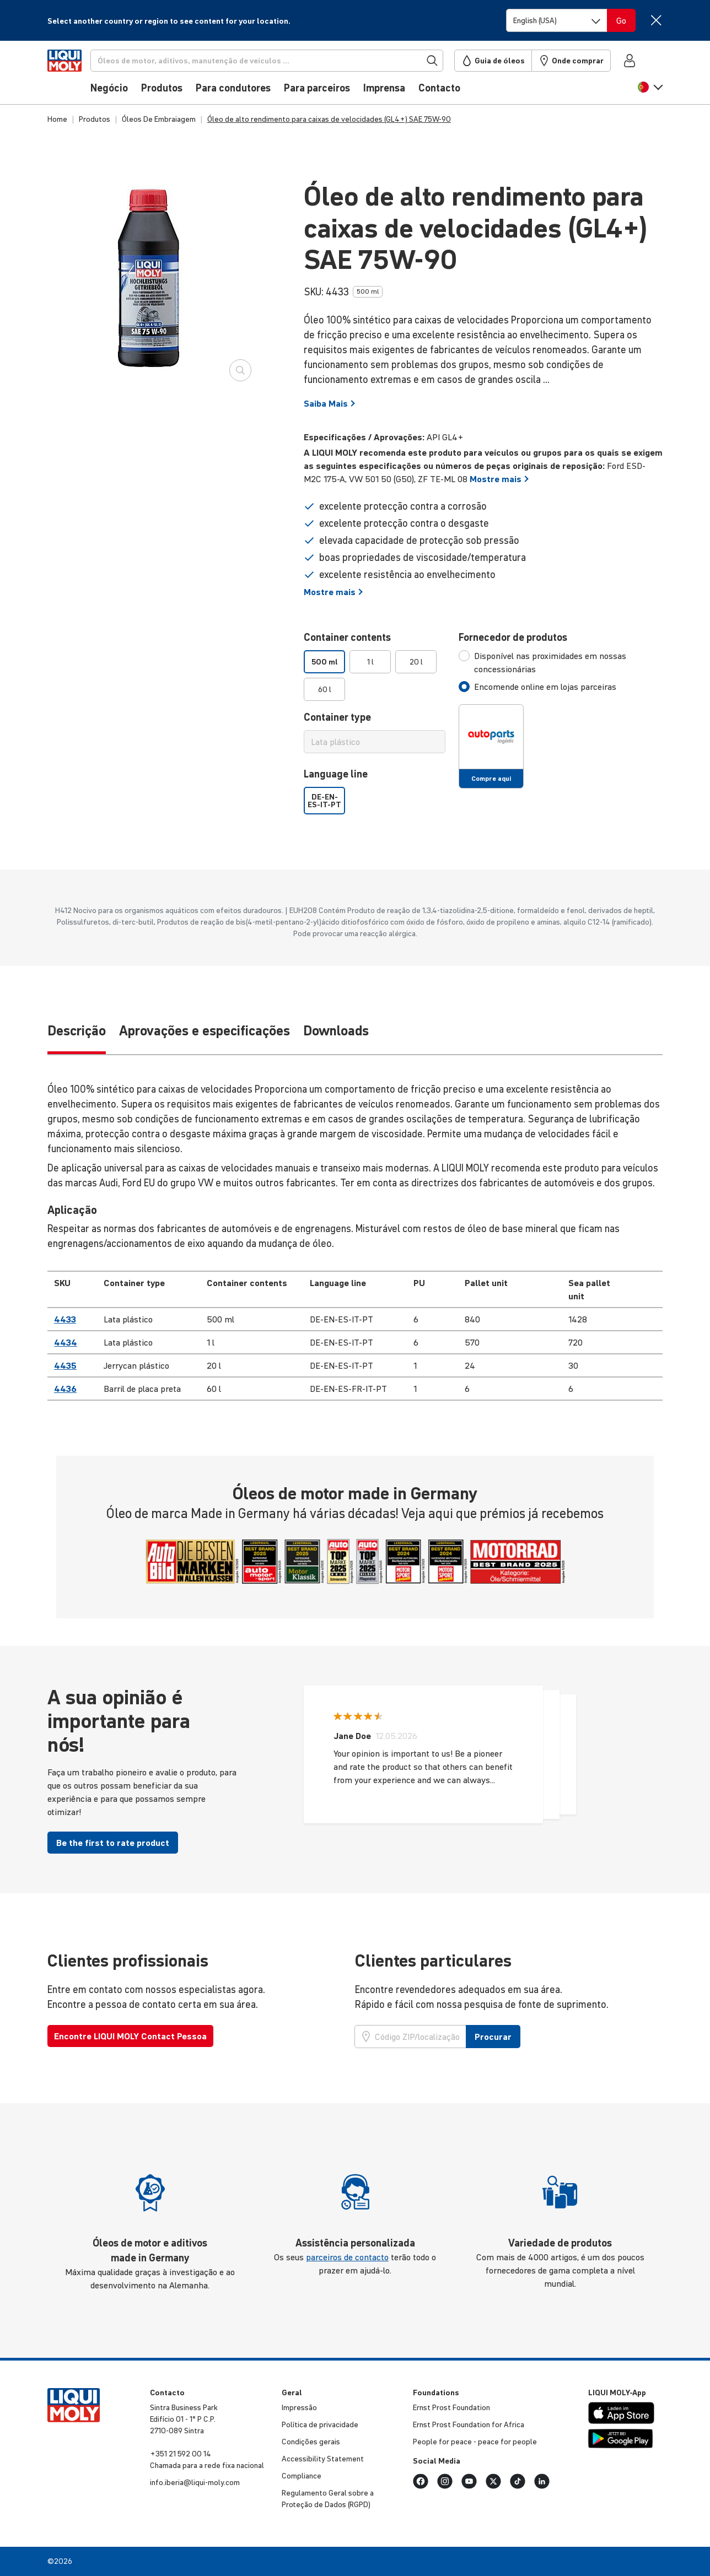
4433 (65, 1319)
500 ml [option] (324, 661)
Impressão (299, 2407)
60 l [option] (324, 689)
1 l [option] (370, 661)
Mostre (499, 479)
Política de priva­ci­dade (320, 2424)
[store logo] (80, 75)
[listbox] (374, 675)
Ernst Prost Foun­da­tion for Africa (468, 2424)
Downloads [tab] (336, 1031)
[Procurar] (285, 61)
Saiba (330, 403)
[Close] (656, 20)
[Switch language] (556, 20)
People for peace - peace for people (475, 2441)
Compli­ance (301, 2475)
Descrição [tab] (76, 1031)
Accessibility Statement (323, 2458)
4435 (65, 1365)
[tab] (561, 662)
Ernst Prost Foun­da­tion (451, 2407)
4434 (65, 1342)
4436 (65, 1388)
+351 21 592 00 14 (180, 2453)
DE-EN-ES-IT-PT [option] (324, 800)
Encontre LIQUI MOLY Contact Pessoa (130, 2036)
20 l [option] (416, 661)
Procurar (493, 2036)
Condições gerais (311, 2441)
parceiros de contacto (347, 2257)
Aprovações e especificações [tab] (204, 1031)
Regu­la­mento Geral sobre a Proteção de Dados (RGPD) (328, 2498)
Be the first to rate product (112, 1843)
